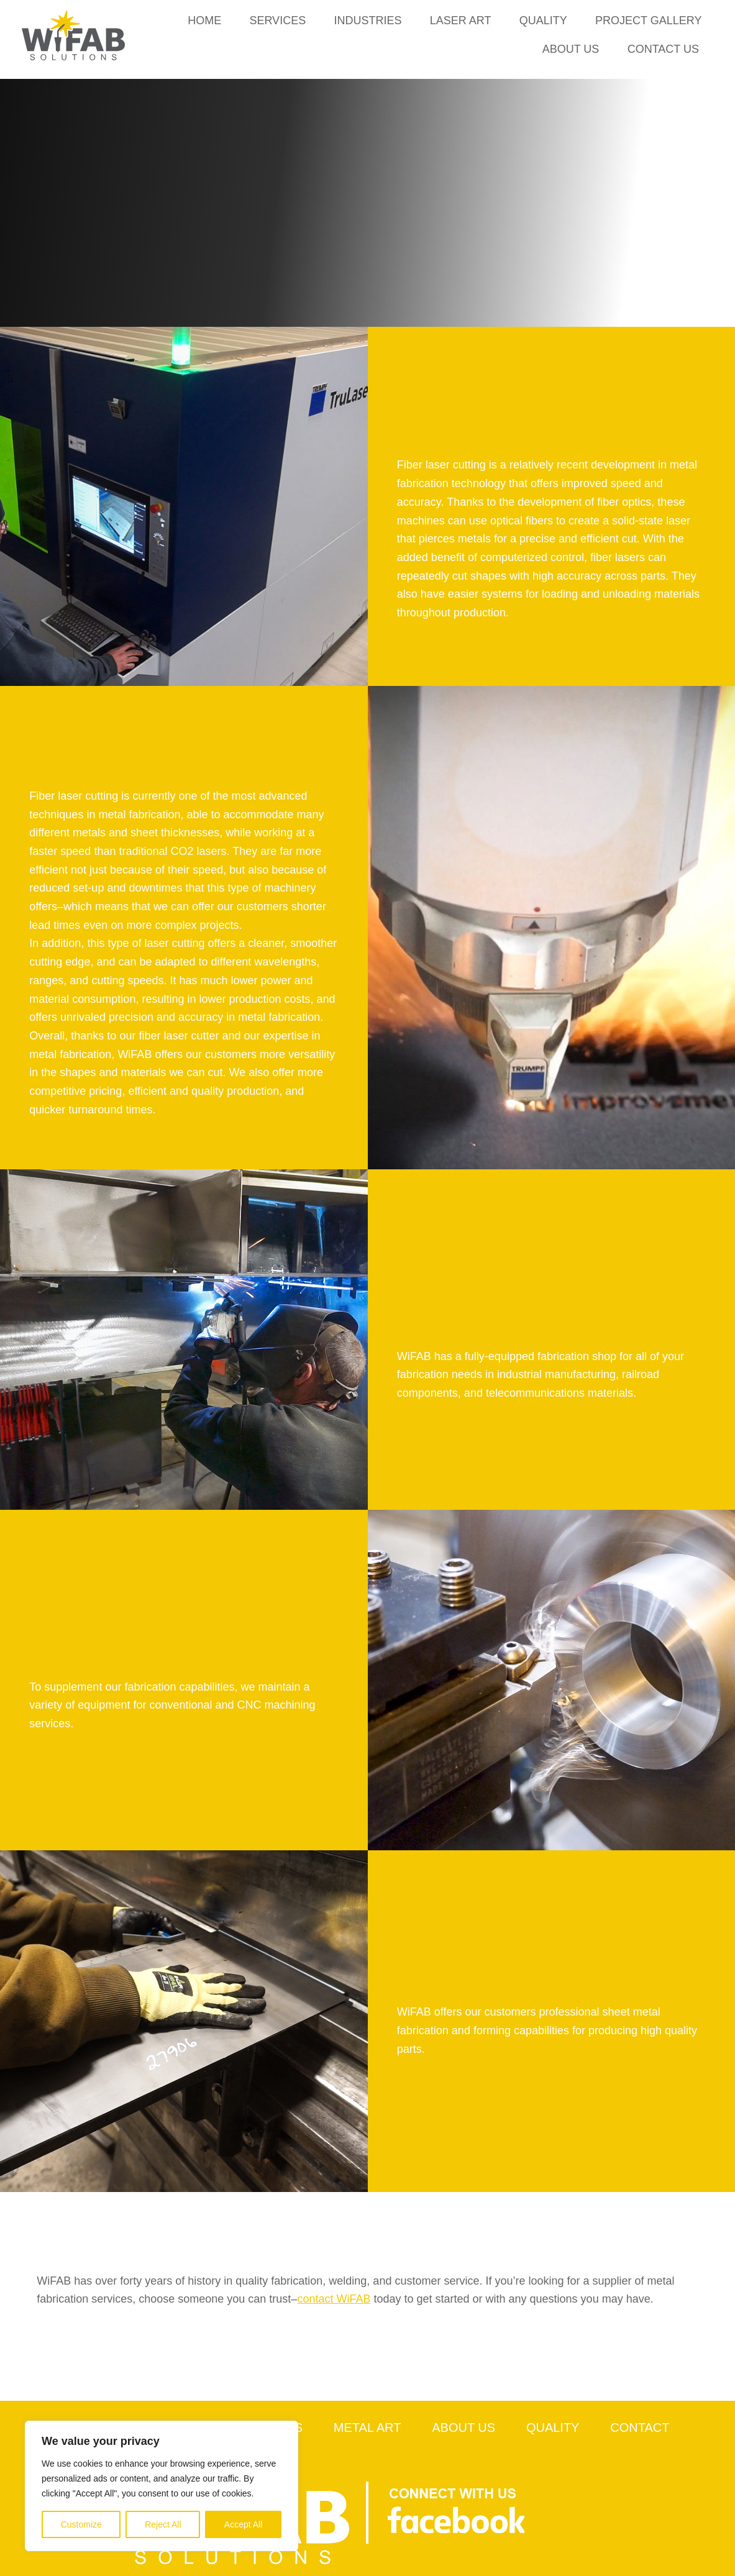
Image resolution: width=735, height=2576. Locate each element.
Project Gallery (648, 20)
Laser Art (460, 20)
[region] (161, 2486)
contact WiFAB (333, 2299)
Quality (543, 20)
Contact (640, 2427)
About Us (570, 49)
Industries (367, 20)
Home (204, 20)
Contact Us (663, 49)
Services (277, 20)
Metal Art (367, 2427)
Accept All (243, 2524)
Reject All (163, 2524)
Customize (81, 2524)
